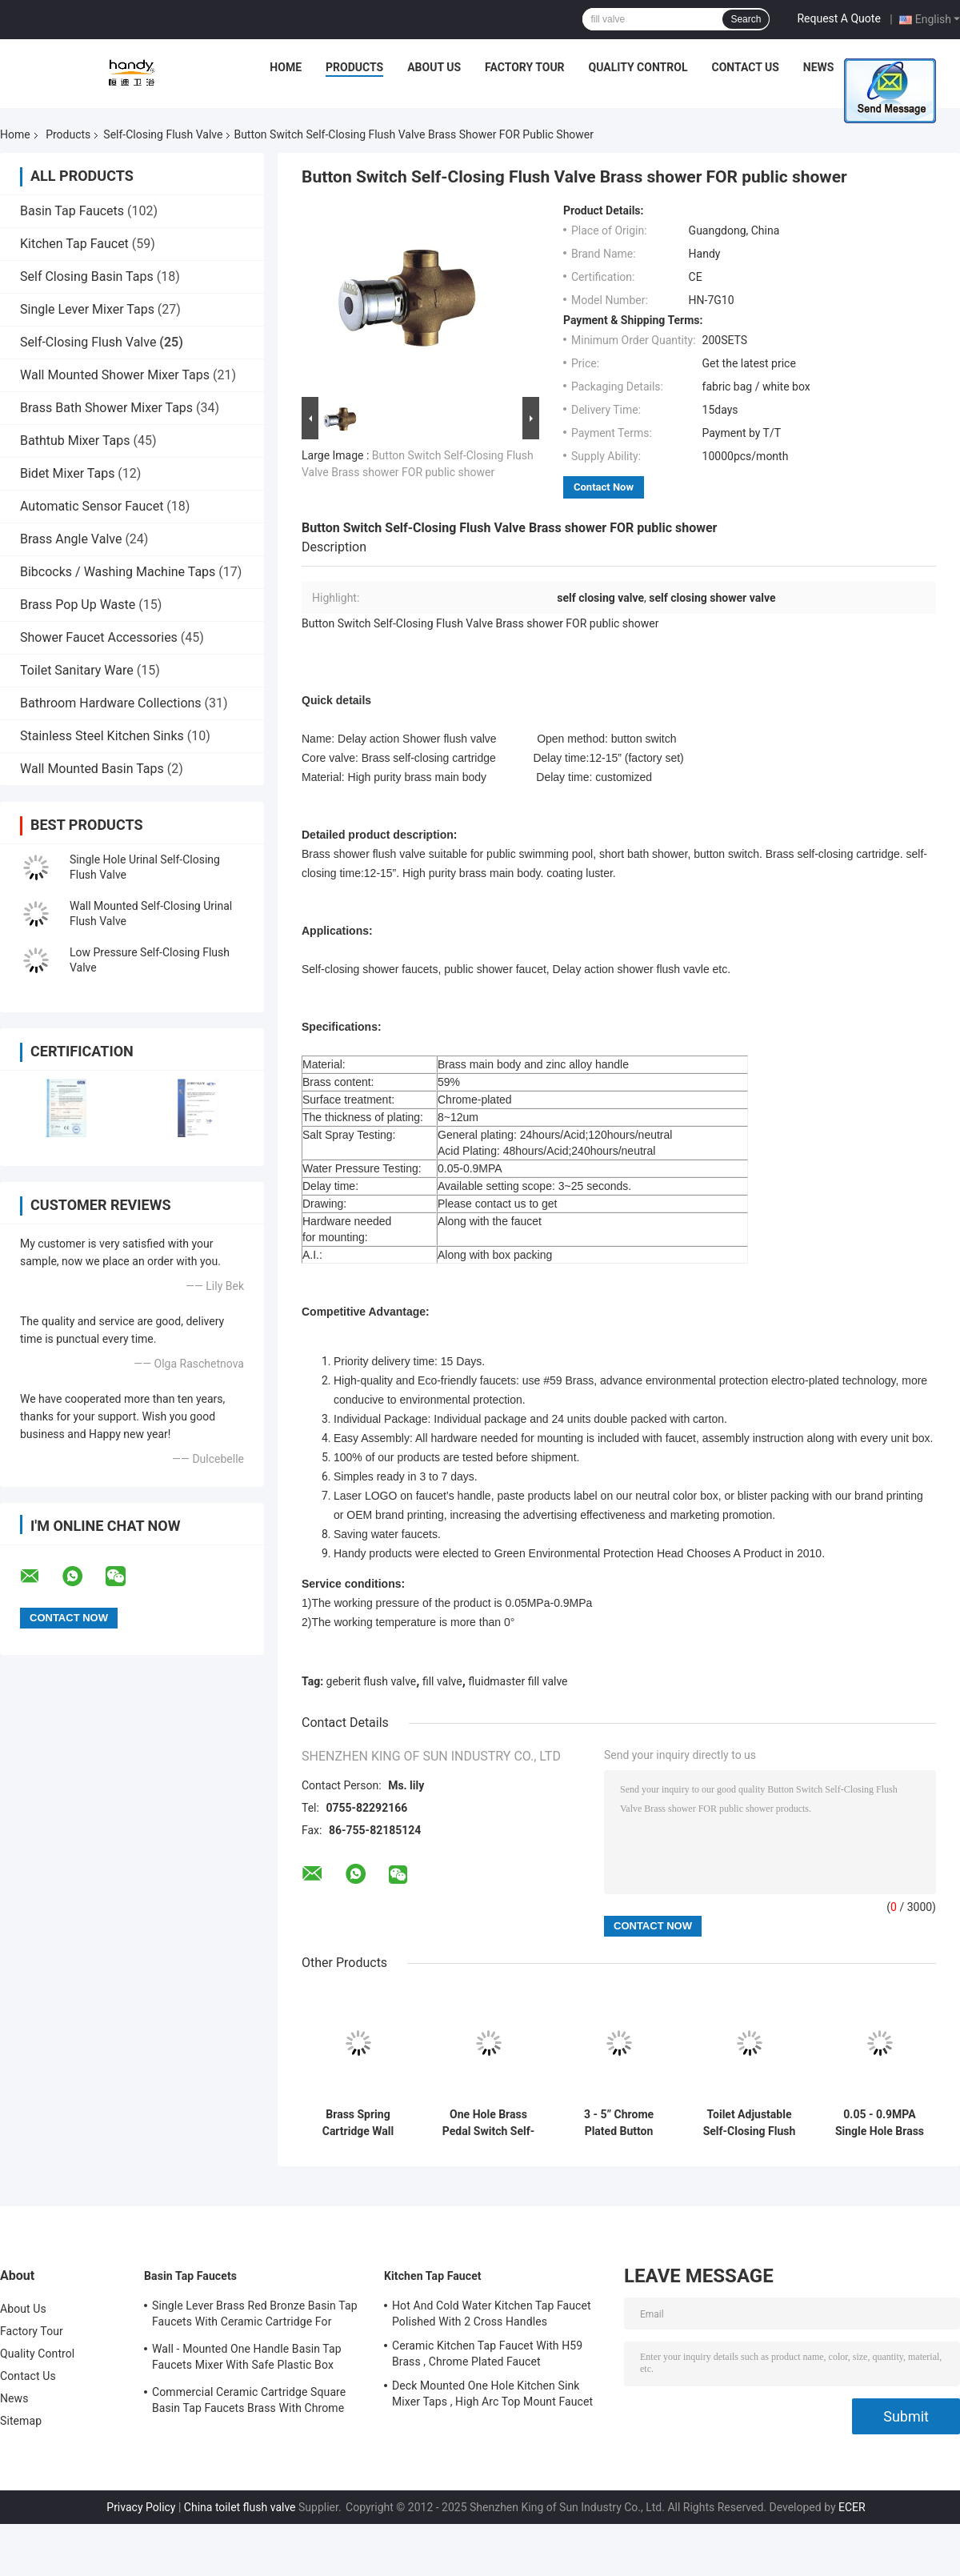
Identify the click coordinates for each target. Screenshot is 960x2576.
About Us (434, 67)
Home (286, 67)
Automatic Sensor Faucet (91, 506)
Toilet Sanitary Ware (77, 670)
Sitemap (21, 2420)
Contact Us (744, 67)
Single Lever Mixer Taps (87, 309)
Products (354, 67)
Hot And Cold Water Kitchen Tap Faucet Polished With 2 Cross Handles (491, 2313)
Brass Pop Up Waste (77, 604)
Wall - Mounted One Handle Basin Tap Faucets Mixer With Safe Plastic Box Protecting (247, 2359)
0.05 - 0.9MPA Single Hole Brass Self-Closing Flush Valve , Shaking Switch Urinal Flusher (880, 2123)
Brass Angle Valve (71, 539)
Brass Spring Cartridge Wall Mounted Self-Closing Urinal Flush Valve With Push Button (357, 2123)
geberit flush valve (371, 1681)
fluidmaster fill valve (517, 1681)
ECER (852, 2507)
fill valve (442, 1681)
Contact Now (604, 487)
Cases (875, 67)
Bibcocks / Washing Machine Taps (117, 571)
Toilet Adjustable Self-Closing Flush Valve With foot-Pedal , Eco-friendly (749, 2123)
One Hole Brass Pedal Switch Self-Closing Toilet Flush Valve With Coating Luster (488, 2123)
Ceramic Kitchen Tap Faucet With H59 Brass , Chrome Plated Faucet (487, 2353)
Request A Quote (838, 18)
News (818, 67)
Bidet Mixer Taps (67, 473)
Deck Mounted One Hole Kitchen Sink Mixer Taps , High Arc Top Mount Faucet (492, 2393)
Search (745, 19)
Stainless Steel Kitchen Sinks (102, 735)
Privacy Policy (140, 2507)
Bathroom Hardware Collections (111, 703)
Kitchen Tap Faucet (74, 243)
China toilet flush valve (240, 2507)
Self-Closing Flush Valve (162, 134)
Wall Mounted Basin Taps (92, 768)
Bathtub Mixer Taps (75, 440)
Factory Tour (525, 67)
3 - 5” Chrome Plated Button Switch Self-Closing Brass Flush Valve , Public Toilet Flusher (619, 2123)
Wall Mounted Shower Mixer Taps (115, 375)
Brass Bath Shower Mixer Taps (106, 407)
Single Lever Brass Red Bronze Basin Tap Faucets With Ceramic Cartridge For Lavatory (255, 2316)
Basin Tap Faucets (72, 210)
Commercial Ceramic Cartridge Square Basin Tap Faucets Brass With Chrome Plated (249, 2402)
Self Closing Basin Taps (87, 276)
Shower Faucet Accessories (99, 637)
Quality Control (638, 67)
